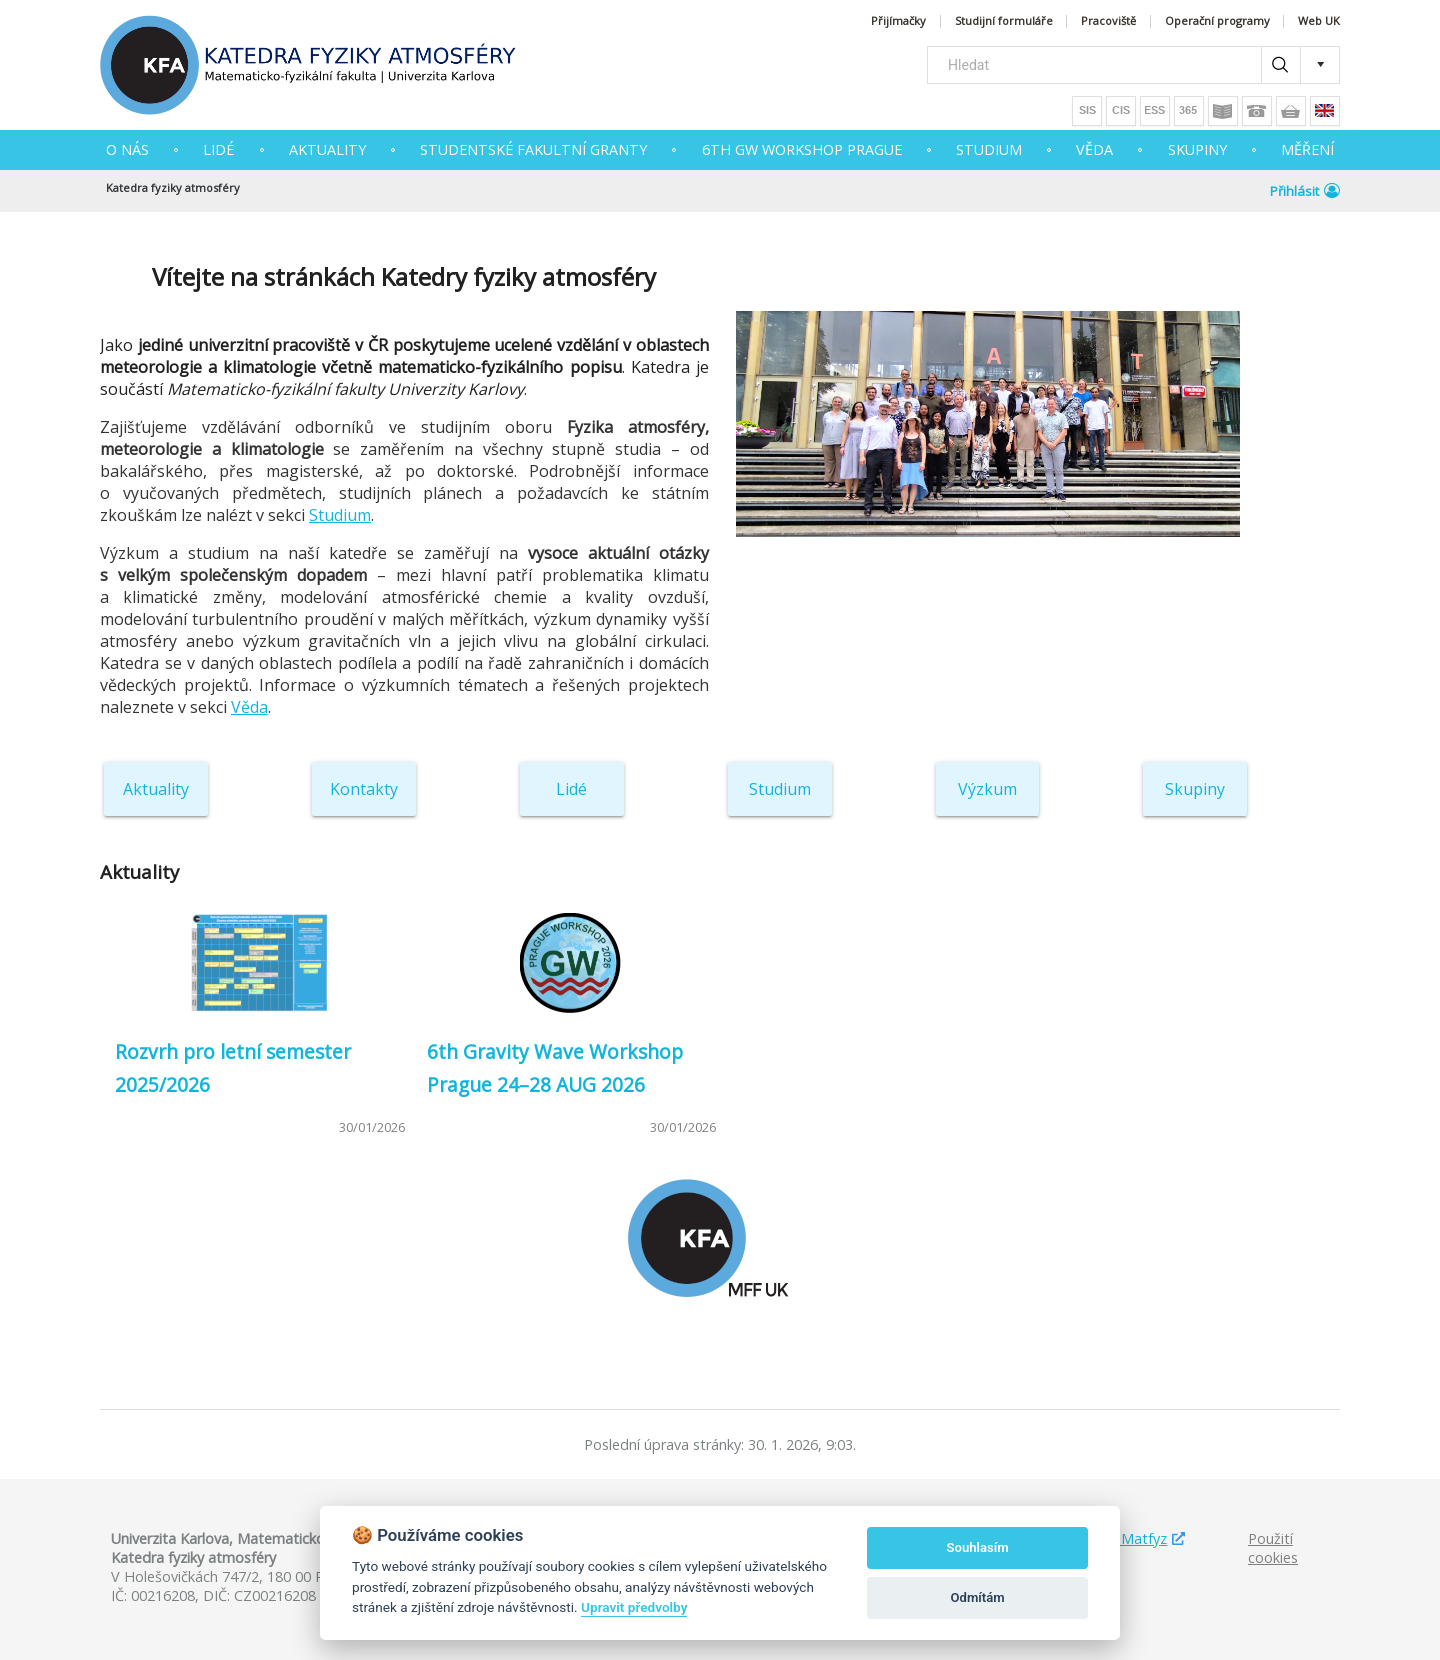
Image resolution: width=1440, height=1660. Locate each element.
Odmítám (978, 1597)
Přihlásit (1305, 191)
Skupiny (1195, 789)
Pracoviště (1108, 21)
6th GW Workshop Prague (802, 149)
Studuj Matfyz (1120, 1538)
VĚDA (1094, 149)
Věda (249, 707)
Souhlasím (978, 1547)
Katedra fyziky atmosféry (173, 187)
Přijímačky (898, 21)
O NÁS (127, 149)
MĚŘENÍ (1307, 149)
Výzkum (987, 789)
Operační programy (1217, 21)
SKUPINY (1197, 149)
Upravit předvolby (634, 1607)
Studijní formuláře (1004, 21)
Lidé (218, 149)
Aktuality (156, 789)
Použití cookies (1273, 1548)
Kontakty (364, 789)
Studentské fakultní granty (533, 149)
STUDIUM (989, 149)
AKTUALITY (327, 149)
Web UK (1319, 21)
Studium (340, 515)
